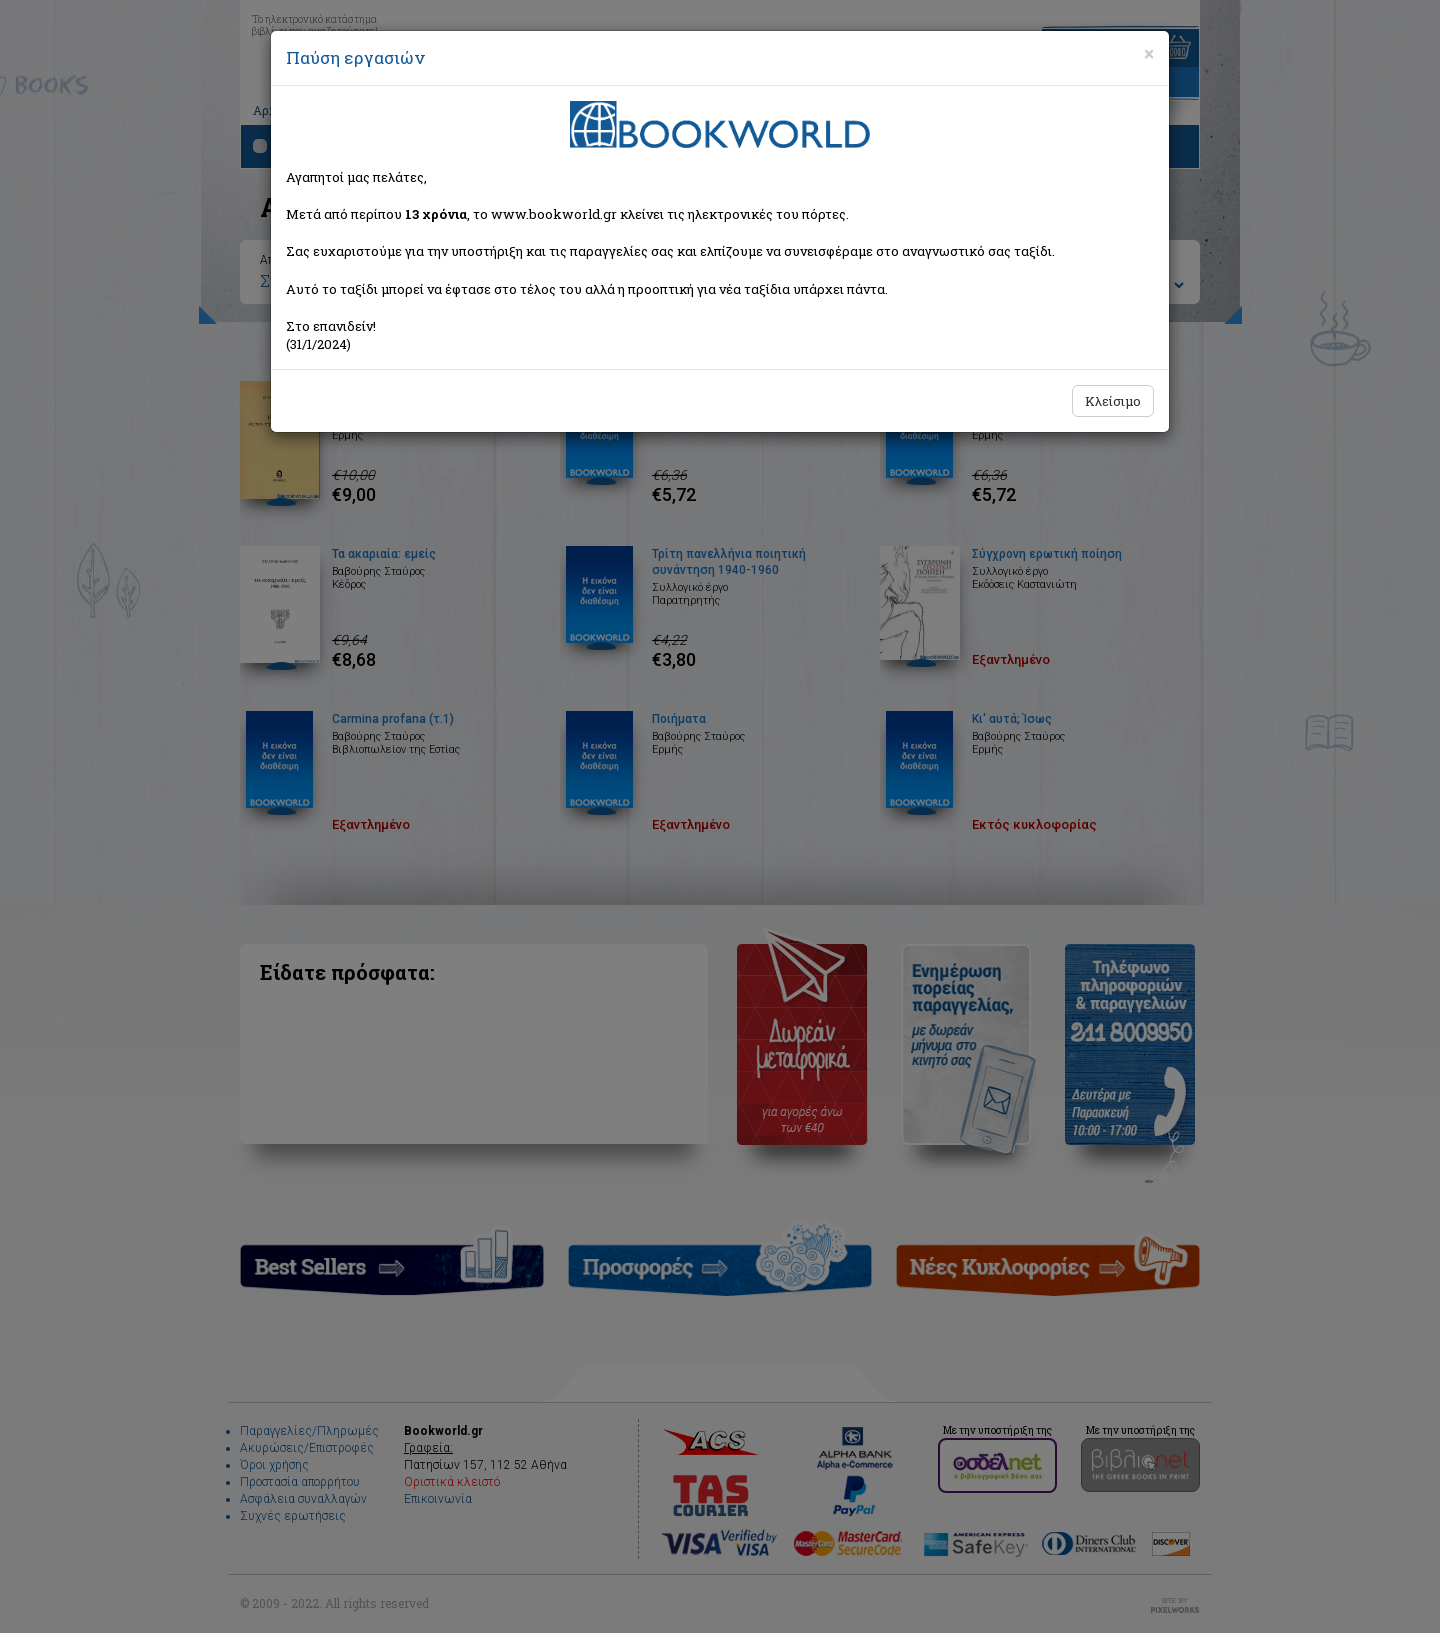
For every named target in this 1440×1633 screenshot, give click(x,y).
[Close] (1149, 54)
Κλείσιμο (1113, 401)
